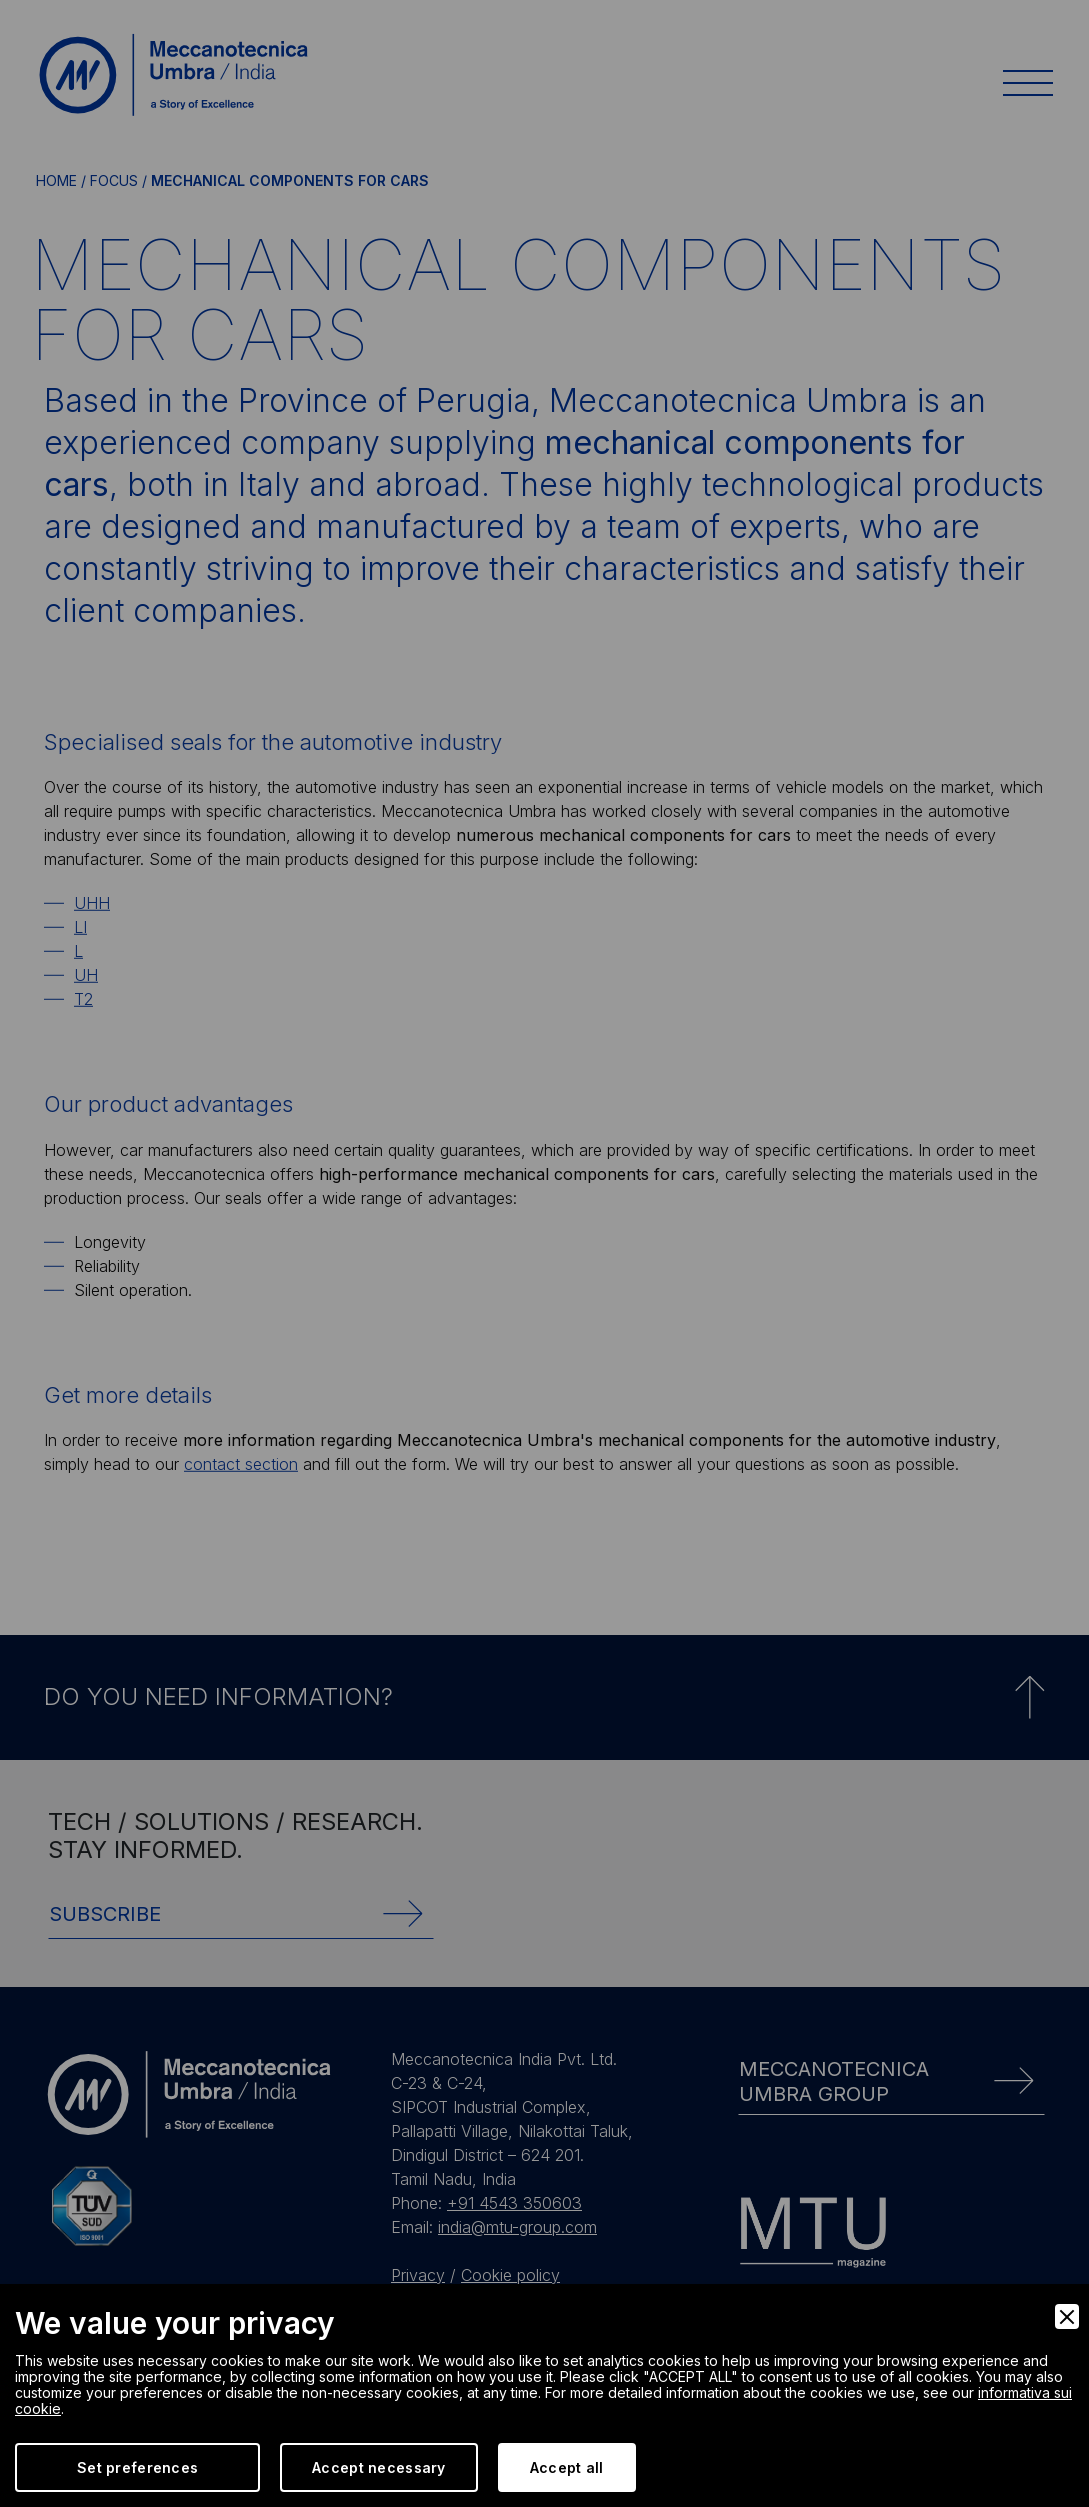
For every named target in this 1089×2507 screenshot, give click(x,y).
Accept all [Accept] (567, 2467)
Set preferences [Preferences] (137, 2467)
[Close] (1067, 2316)
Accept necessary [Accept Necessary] (378, 2467)
